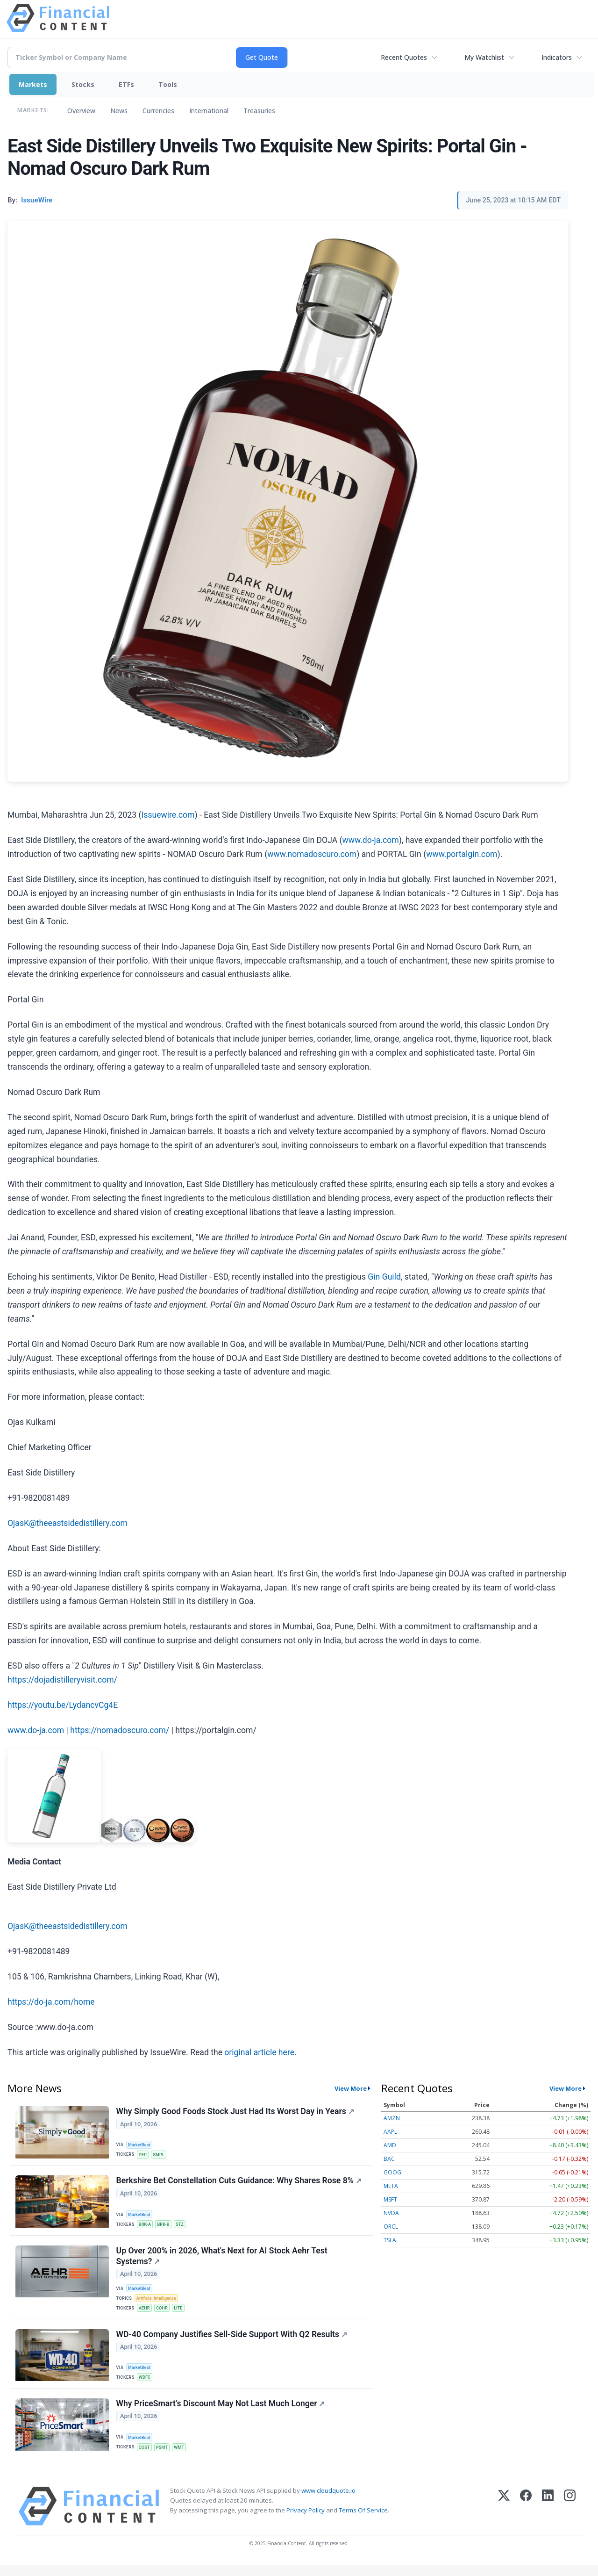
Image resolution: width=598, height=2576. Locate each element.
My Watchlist (484, 57)
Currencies (158, 110)
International (208, 110)
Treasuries (259, 110)
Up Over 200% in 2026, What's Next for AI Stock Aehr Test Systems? (222, 2261)
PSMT (164, 2456)
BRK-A (146, 2226)
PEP (144, 2155)
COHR (164, 2313)
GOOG (392, 2172)
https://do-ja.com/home (51, 2002)
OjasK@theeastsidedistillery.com (67, 1523)
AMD (390, 2145)
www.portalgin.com (461, 854)
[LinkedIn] (547, 2517)
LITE (181, 2313)
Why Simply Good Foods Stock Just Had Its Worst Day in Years (236, 2112)
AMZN (392, 2118)
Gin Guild (384, 1276)
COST (145, 2456)
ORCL (391, 2227)
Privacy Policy (305, 2521)
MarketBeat (140, 2144)
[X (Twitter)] (503, 2517)
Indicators (556, 57)
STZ (183, 2226)
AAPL (390, 2132)
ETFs (126, 84)
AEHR (145, 2313)
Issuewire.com (168, 815)
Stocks (82, 84)
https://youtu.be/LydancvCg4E (62, 1705)
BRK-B (165, 2226)
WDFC (146, 2384)
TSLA (390, 2240)
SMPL (161, 2155)
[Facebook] (525, 2517)
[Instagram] (569, 2517)
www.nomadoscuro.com (311, 854)
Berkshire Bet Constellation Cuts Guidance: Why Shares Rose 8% (239, 2183)
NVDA (391, 2213)
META (391, 2186)
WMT (182, 2456)
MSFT (390, 2199)
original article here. (260, 2052)
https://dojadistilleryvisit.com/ (62, 1679)
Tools (167, 84)
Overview (81, 110)
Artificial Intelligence (157, 2303)
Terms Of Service (363, 2521)
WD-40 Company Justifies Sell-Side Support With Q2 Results (232, 2341)
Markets (33, 84)
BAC (389, 2159)
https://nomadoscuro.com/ (119, 1730)
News (119, 110)
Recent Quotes (404, 57)
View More (351, 2088)
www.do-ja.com (370, 840)
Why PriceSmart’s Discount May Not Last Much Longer (221, 2413)
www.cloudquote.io (328, 2501)
